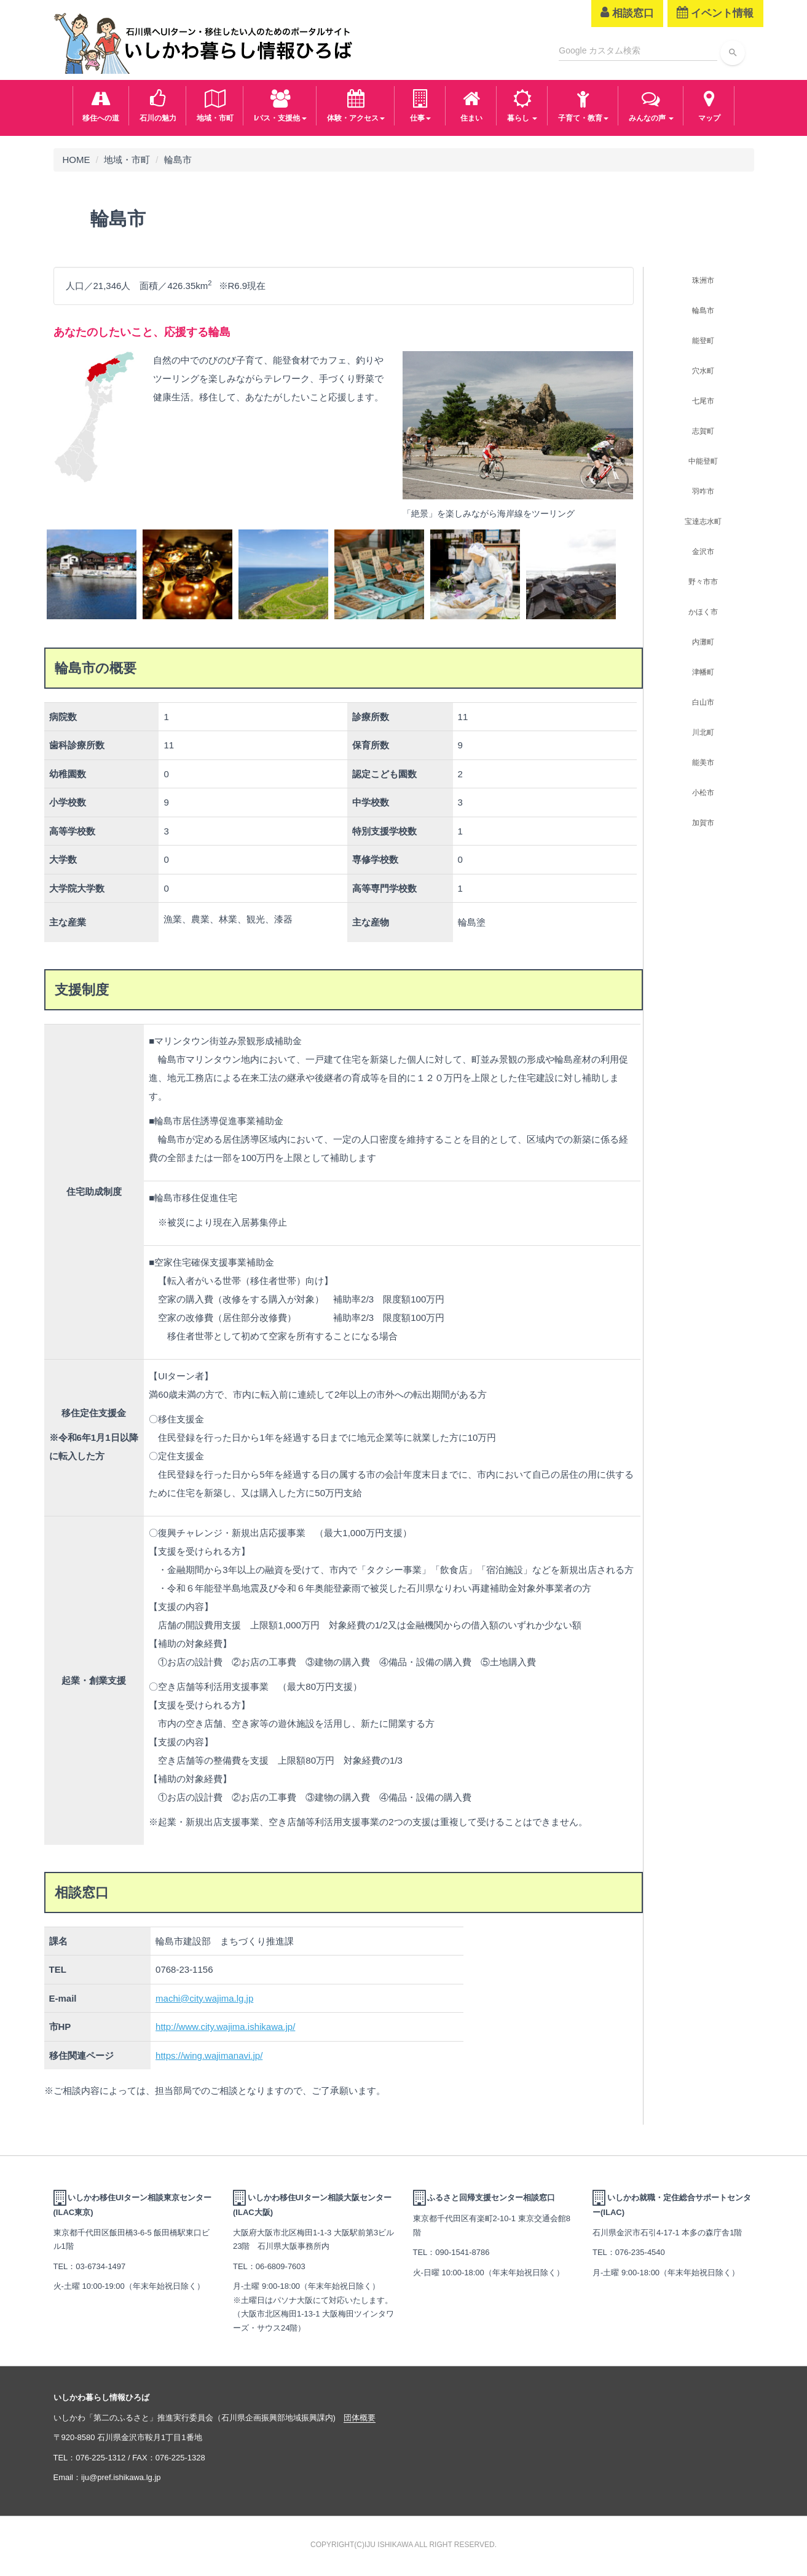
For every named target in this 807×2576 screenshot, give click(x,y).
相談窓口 (627, 12)
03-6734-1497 (100, 2266)
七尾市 (703, 401)
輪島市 (703, 310)
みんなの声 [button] (651, 104)
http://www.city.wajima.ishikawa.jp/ (225, 2026)
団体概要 (360, 2417)
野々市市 (703, 581)
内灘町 (703, 642)
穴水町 (703, 371)
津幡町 (703, 672)
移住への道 (100, 104)
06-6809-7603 (280, 2266)
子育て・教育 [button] (583, 104)
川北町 (703, 732)
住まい (471, 104)
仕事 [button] (420, 104)
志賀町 (703, 431)
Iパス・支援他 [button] (280, 104)
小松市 (703, 792)
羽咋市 (703, 491)
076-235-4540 (640, 2252)
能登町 (703, 340)
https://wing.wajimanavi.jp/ (208, 2055)
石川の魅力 (158, 104)
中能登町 (703, 461)
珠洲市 (703, 280)
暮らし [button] (522, 104)
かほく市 (703, 612)
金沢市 (703, 551)
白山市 (703, 702)
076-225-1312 (100, 2457)
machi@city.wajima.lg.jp (204, 1998)
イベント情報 (715, 12)
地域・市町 (215, 104)
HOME (76, 159)
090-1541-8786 (462, 2252)
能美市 (703, 762)
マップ (709, 104)
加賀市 (703, 822)
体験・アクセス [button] (356, 104)
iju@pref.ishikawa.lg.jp (121, 2477)
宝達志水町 (703, 521)
